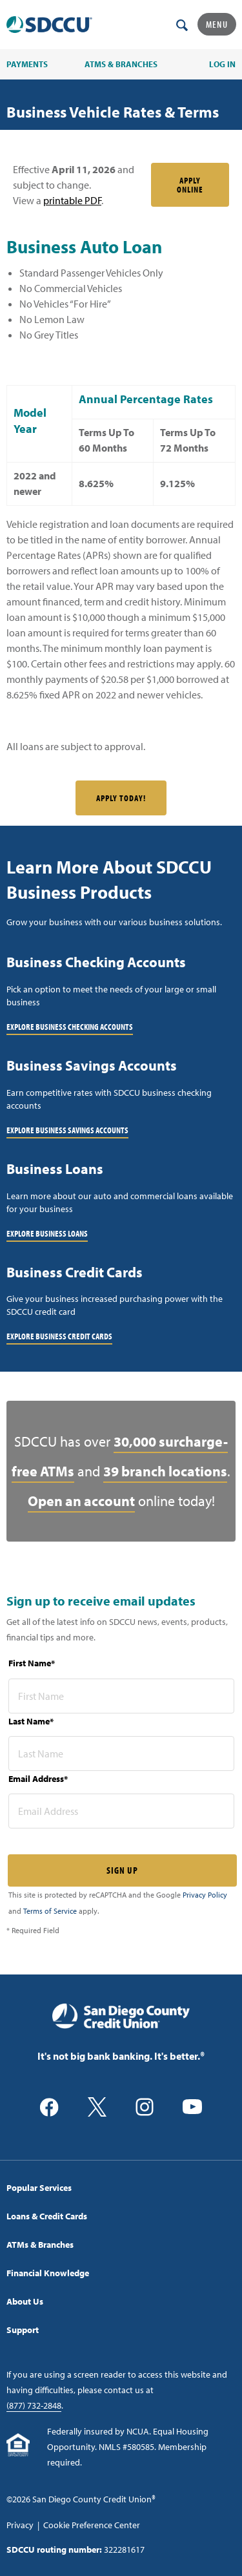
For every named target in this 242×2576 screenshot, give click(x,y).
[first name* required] (121, 1696)
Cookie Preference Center (91, 2525)
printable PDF (72, 200)
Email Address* (38, 1779)
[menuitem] (121, 2187)
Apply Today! (121, 798)
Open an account (81, 1501)
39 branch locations (165, 1471)
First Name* (31, 1663)
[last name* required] (121, 1753)
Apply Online (190, 184)
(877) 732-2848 (33, 2405)
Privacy (20, 2525)
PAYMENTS (27, 64)
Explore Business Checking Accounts (69, 1026)
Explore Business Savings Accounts (67, 1130)
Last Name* (31, 1721)
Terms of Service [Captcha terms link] (50, 1911)
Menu (217, 24)
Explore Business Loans (47, 1233)
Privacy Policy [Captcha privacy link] (205, 1895)
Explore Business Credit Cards (59, 1336)
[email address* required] (121, 1811)
